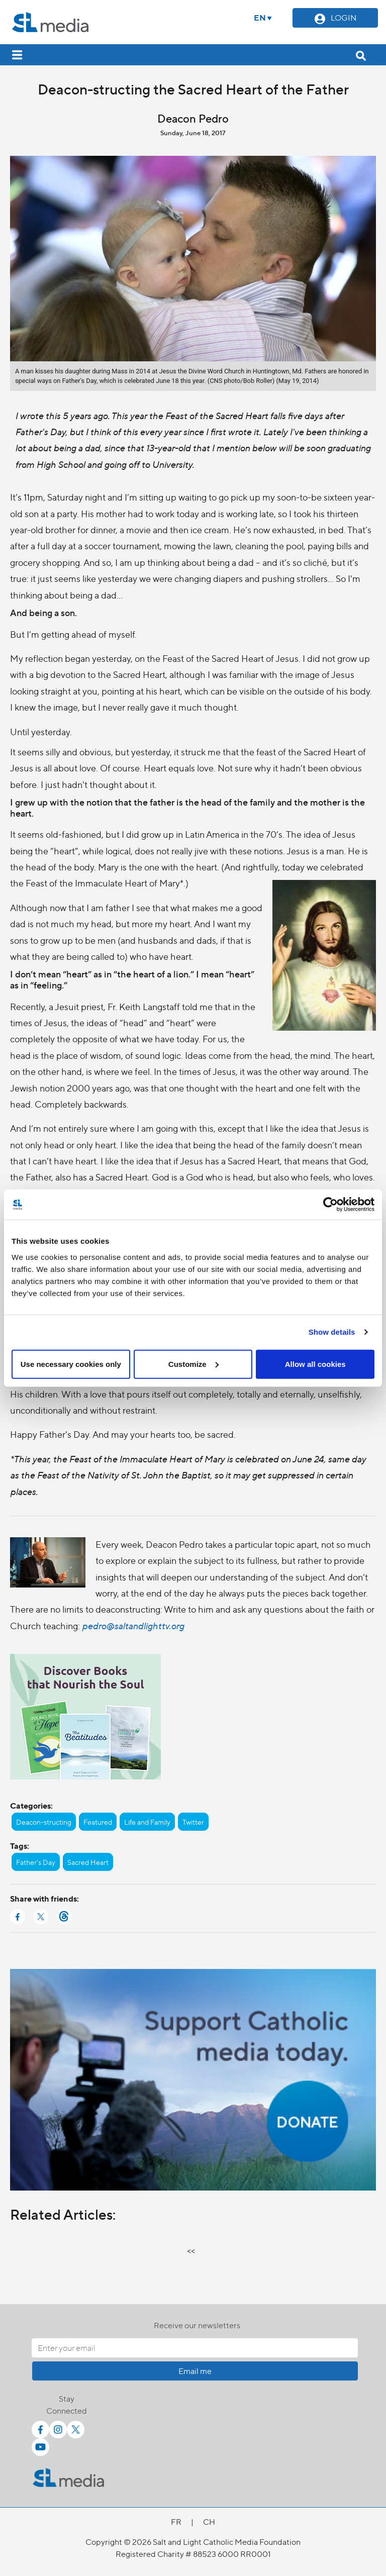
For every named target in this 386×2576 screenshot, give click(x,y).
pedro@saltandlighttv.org (133, 1625)
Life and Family (147, 1821)
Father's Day (35, 1861)
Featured (97, 1821)
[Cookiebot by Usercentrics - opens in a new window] (330, 1204)
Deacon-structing (43, 1821)
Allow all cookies (315, 1363)
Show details (332, 1332)
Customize (193, 1363)
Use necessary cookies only (71, 1363)
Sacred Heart (88, 1861)
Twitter (193, 1821)
